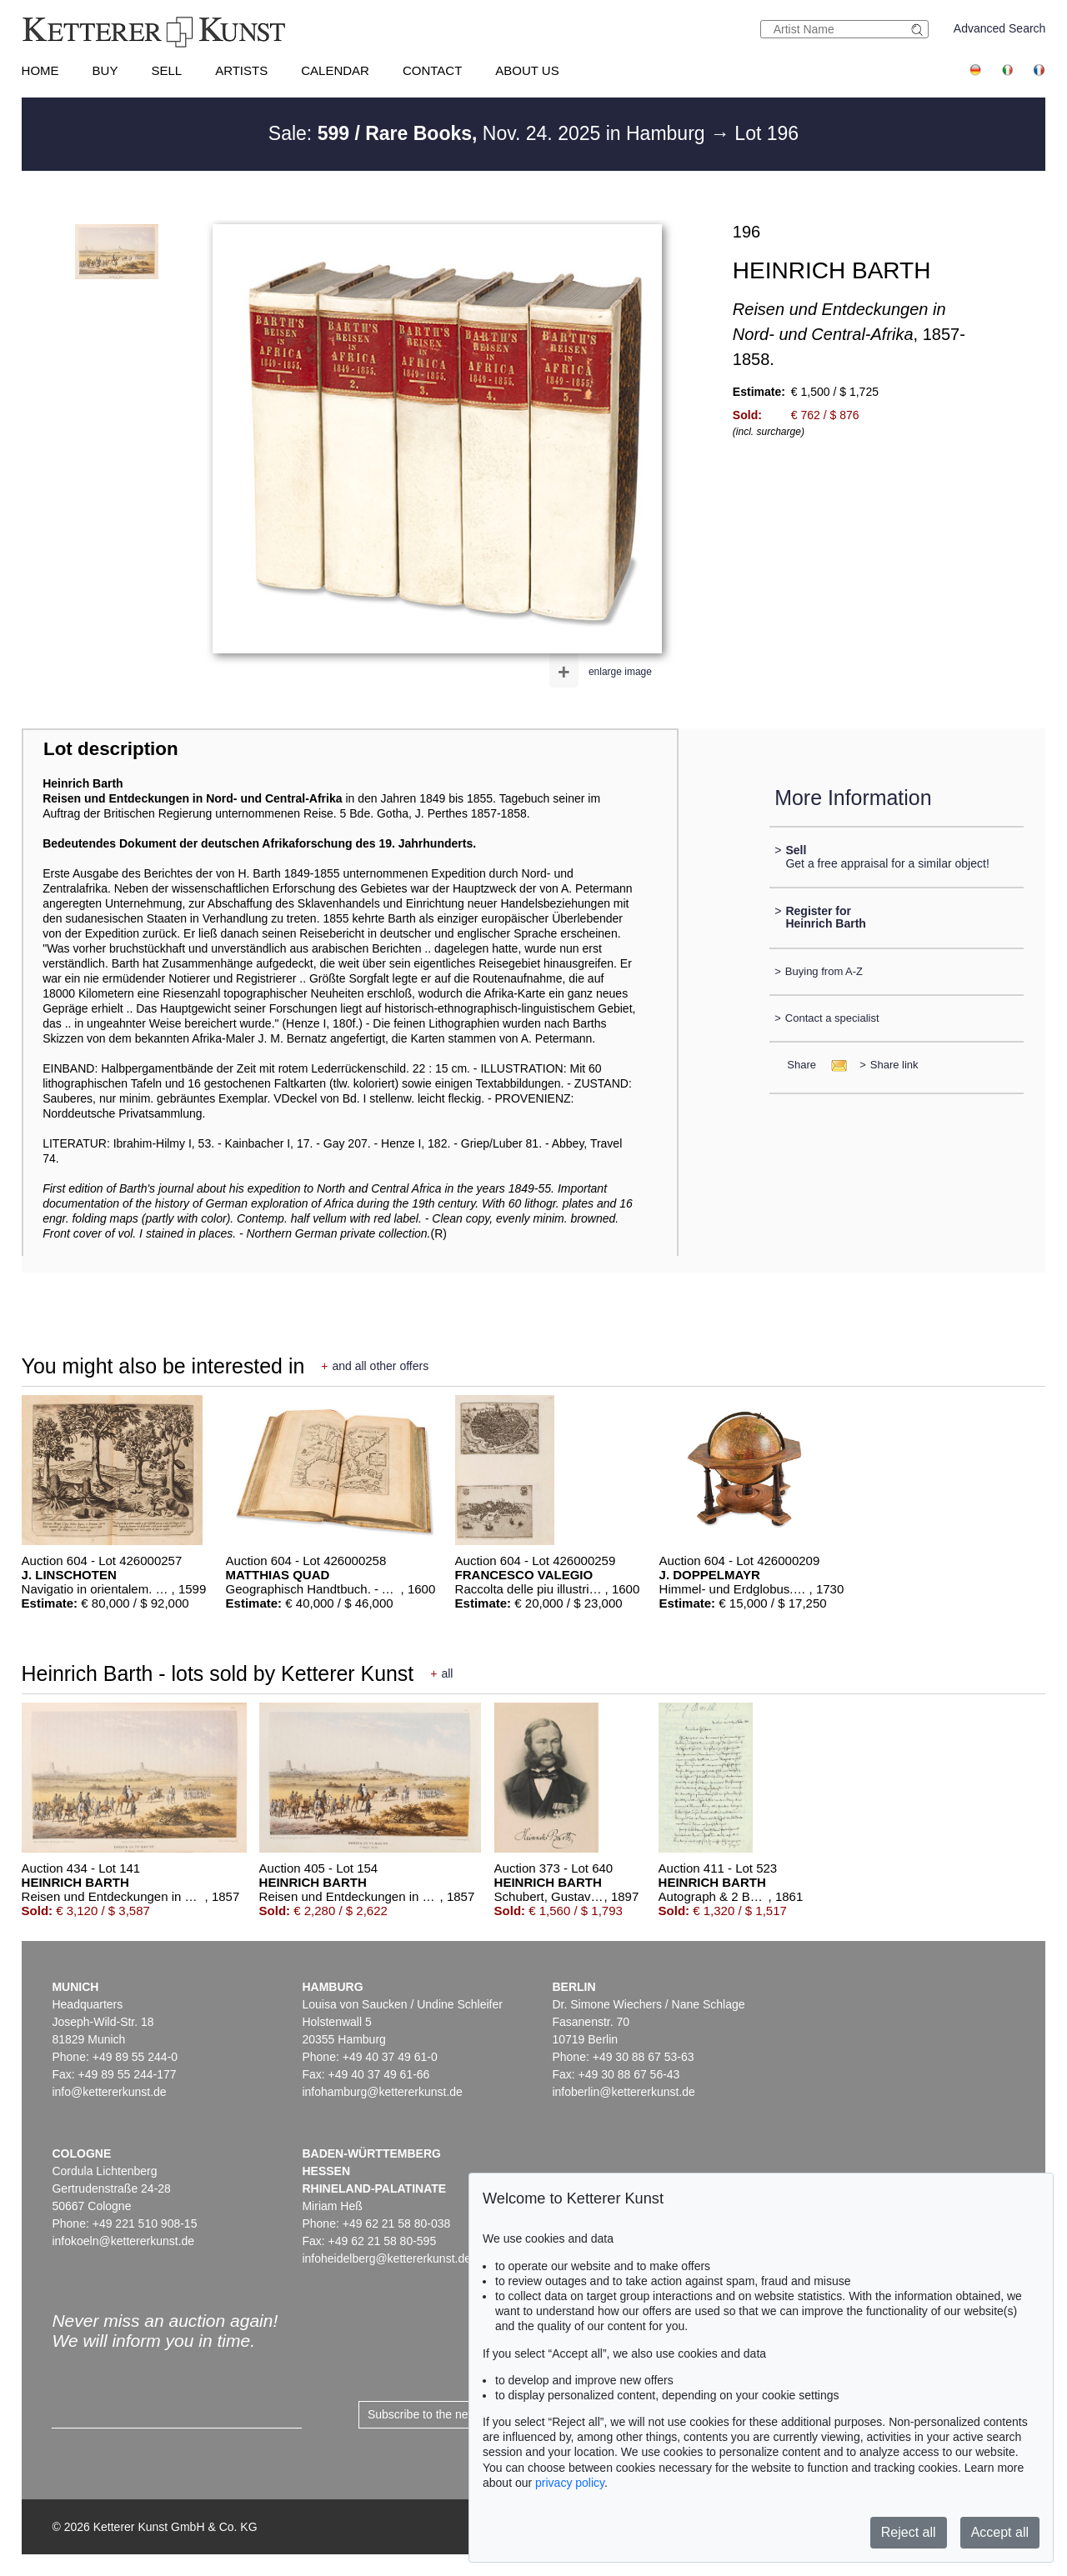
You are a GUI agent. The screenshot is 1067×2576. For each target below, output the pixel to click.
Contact (432, 70)
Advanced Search (1000, 28)
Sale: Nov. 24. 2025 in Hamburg (489, 133)
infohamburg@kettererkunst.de (382, 2091)
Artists (241, 70)
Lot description (110, 748)
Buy (105, 70)
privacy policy (569, 2482)
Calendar (335, 70)
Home (40, 70)
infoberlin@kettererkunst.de (623, 2091)
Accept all (1000, 2532)
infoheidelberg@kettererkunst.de (386, 2258)
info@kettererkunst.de (109, 2091)
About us (527, 70)
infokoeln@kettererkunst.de (123, 2241)
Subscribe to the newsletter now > (456, 2414)
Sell (166, 70)
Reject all (908, 2532)
